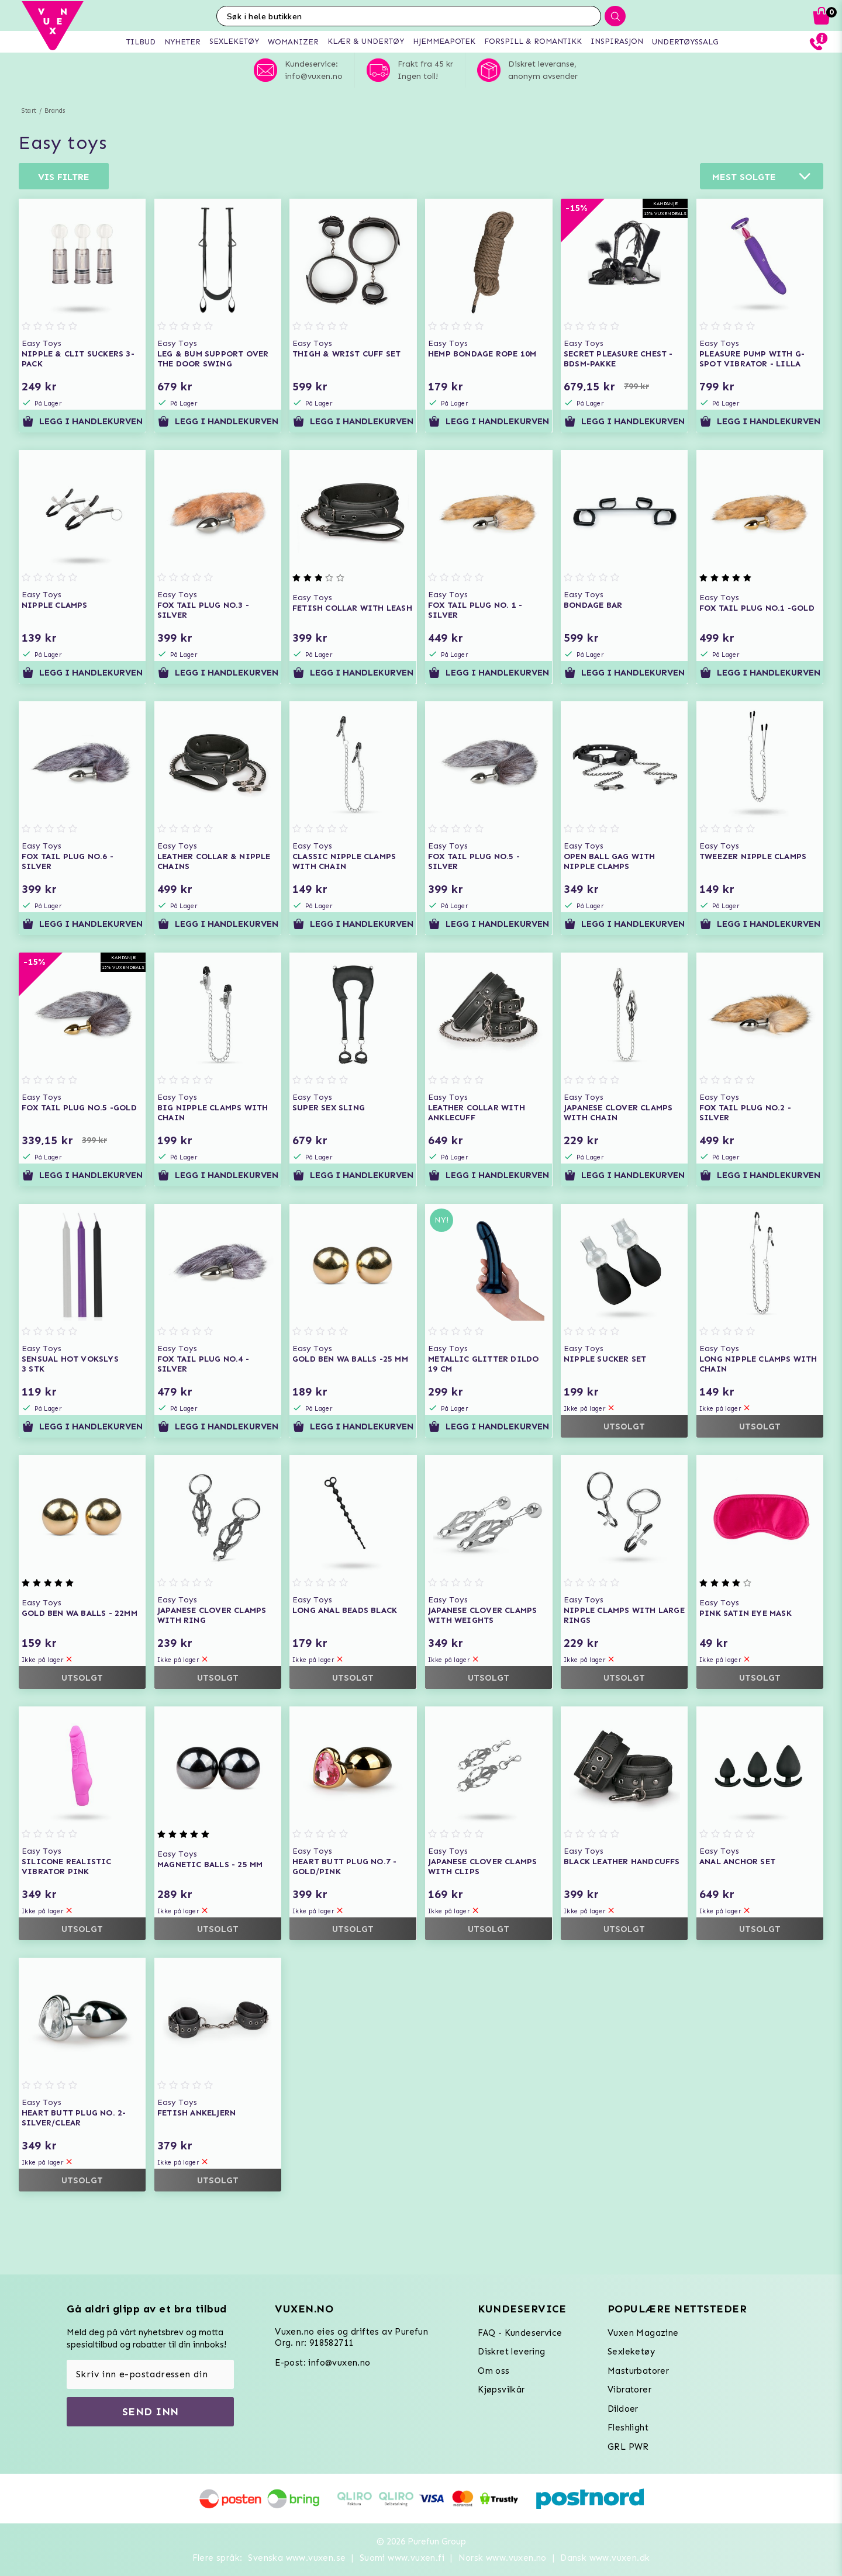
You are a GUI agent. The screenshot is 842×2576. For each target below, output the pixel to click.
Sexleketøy (631, 2351)
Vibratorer (629, 2389)
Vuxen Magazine (643, 2333)
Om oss (493, 2371)
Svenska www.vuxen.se (297, 2558)
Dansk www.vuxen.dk (605, 2558)
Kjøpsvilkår (501, 2389)
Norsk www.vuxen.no (502, 2558)
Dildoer (623, 2409)
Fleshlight (628, 2427)
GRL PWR (628, 2447)
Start (29, 111)
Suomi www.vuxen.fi (402, 2558)
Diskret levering (511, 2351)
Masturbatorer (638, 2371)
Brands (54, 111)
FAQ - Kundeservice (520, 2333)
